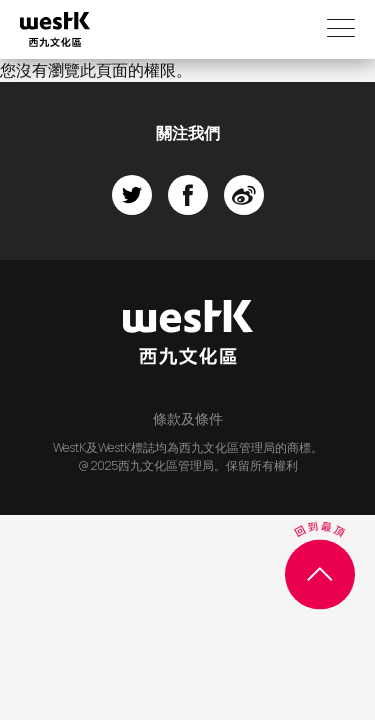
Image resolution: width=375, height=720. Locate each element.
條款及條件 (188, 418)
